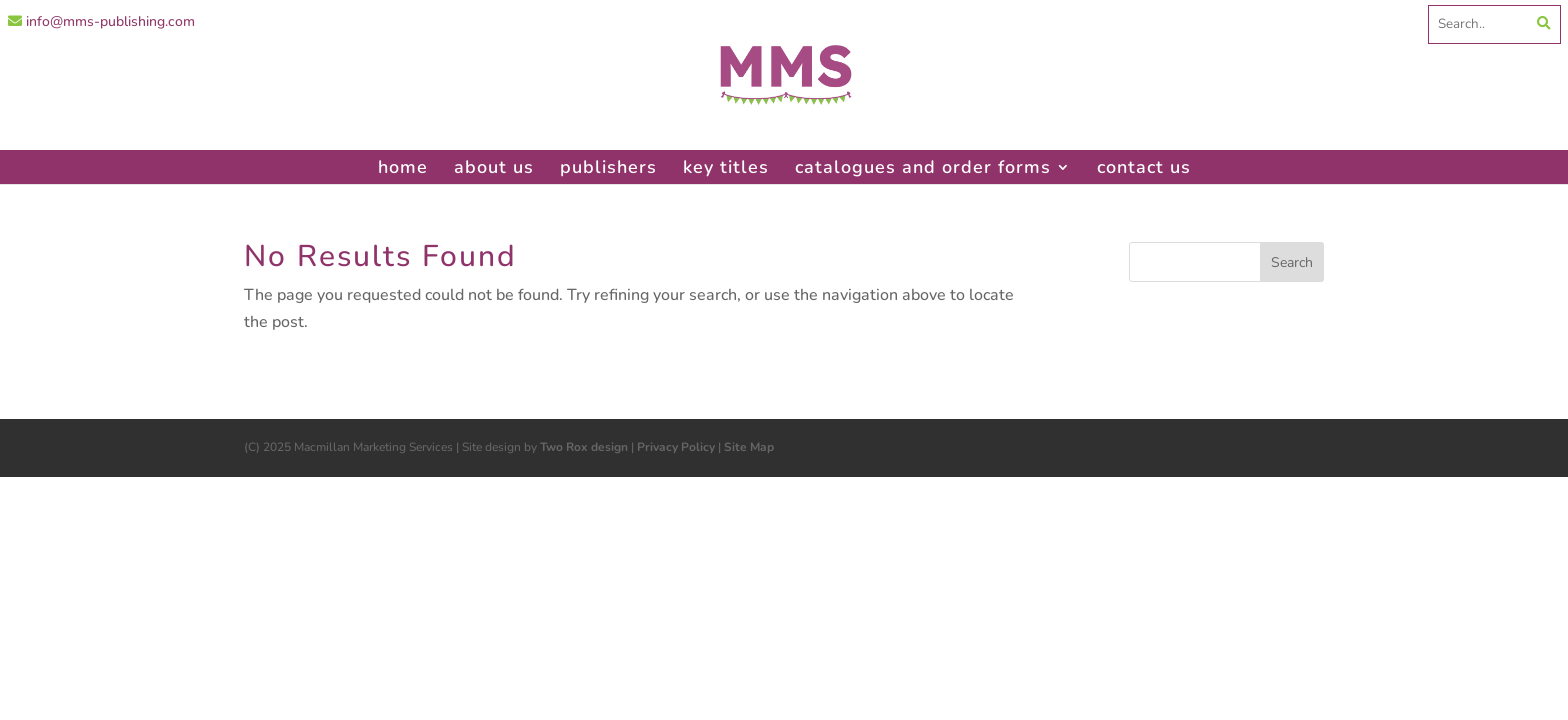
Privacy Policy (676, 447)
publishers (608, 167)
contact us (1144, 167)
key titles (726, 167)
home (403, 167)
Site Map (749, 447)
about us (494, 167)
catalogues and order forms (923, 167)
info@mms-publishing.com (101, 21)
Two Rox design (584, 447)
